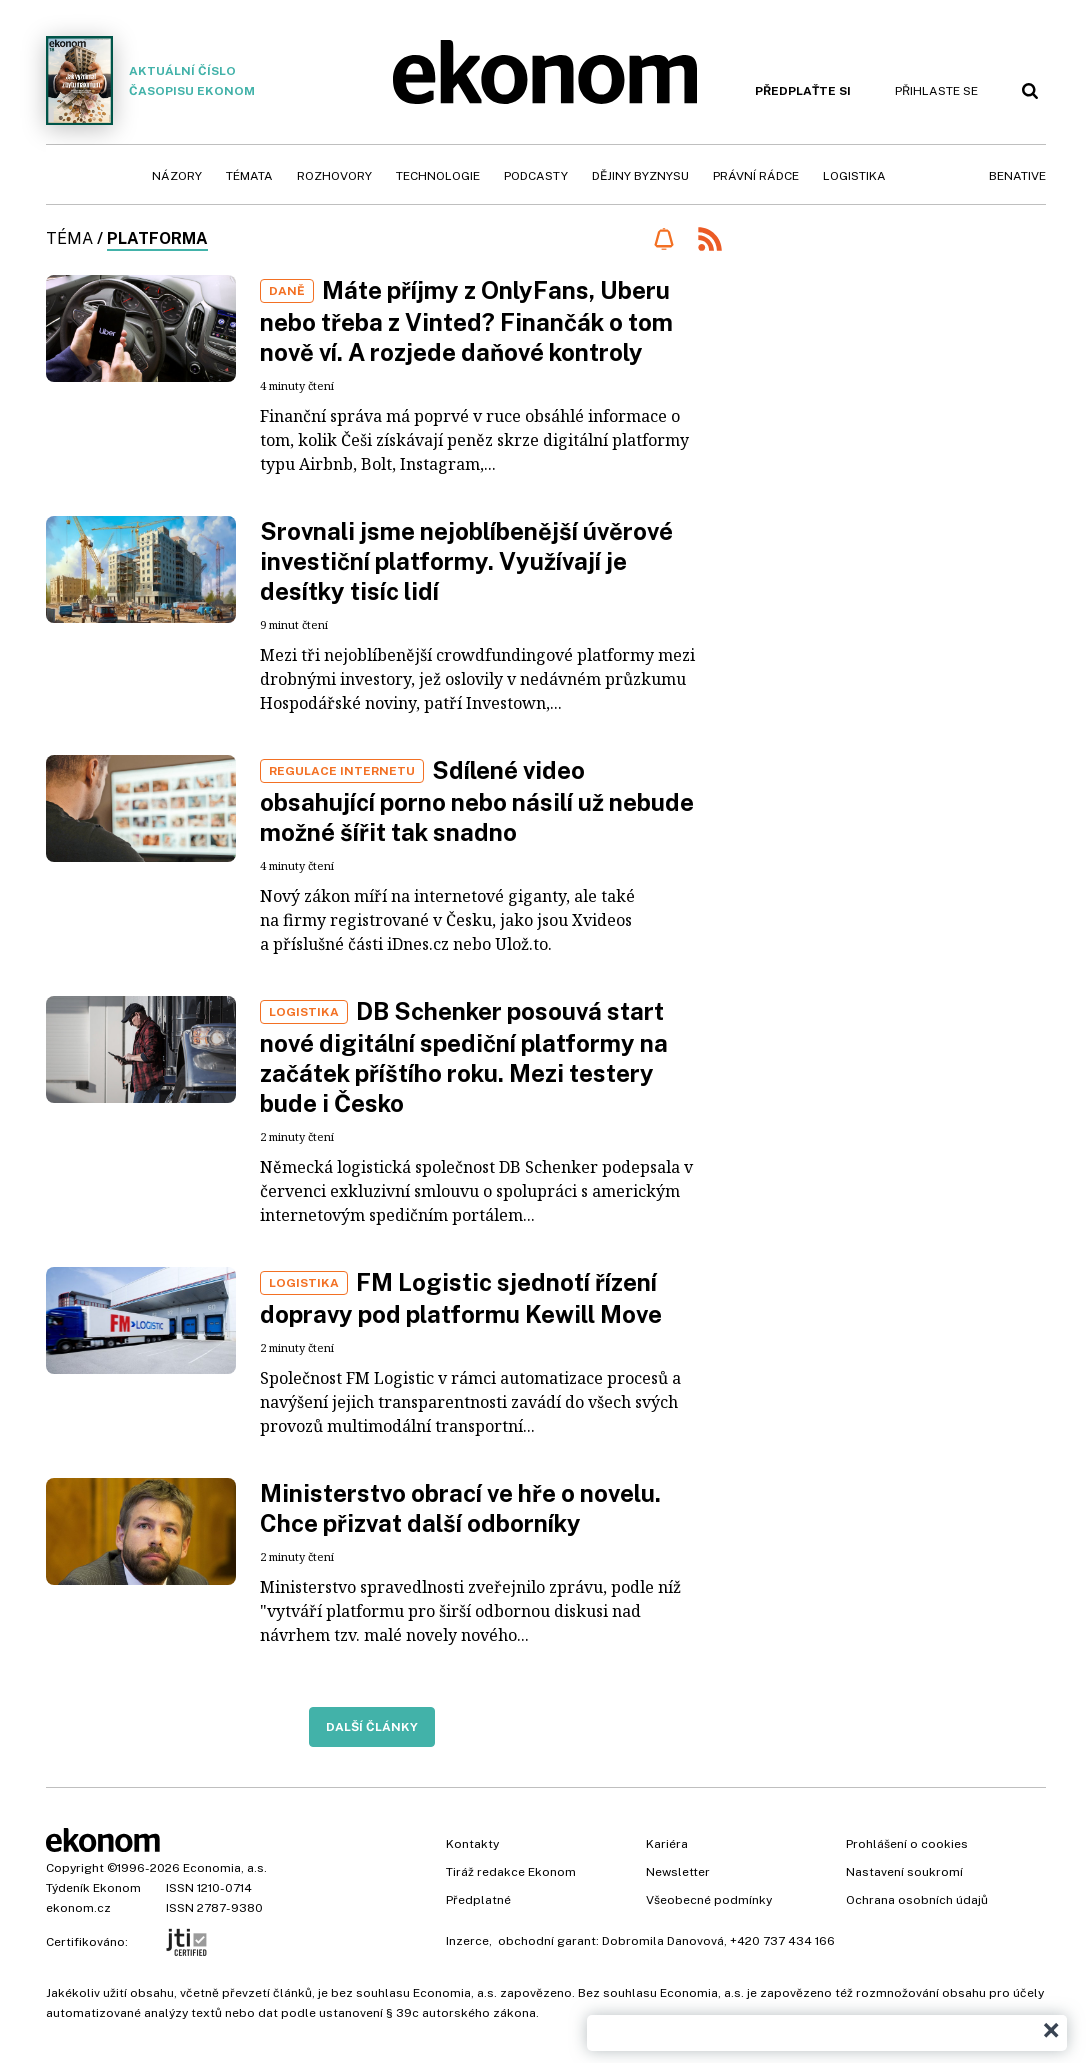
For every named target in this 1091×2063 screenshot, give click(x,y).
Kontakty (472, 1844)
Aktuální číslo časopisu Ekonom (151, 80)
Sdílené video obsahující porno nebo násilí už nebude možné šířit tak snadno (477, 801)
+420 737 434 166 (782, 1941)
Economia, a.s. (225, 1868)
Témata (249, 176)
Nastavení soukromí (904, 1872)
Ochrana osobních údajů (917, 1900)
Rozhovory (334, 176)
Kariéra (667, 1844)
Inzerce (467, 1941)
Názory (177, 176)
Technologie (438, 176)
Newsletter (678, 1872)
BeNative (1017, 176)
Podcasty (536, 176)
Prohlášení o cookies (907, 1844)
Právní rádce (756, 176)
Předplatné (478, 1900)
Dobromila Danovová (663, 1941)
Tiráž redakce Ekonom (511, 1872)
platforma (157, 238)
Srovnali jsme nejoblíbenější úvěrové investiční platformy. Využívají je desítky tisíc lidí (466, 561)
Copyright (75, 1868)
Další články (372, 1727)
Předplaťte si (803, 91)
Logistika (854, 176)
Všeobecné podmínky (709, 1900)
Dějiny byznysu (640, 176)
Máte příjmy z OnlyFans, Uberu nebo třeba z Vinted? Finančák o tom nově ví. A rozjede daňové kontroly (466, 321)
